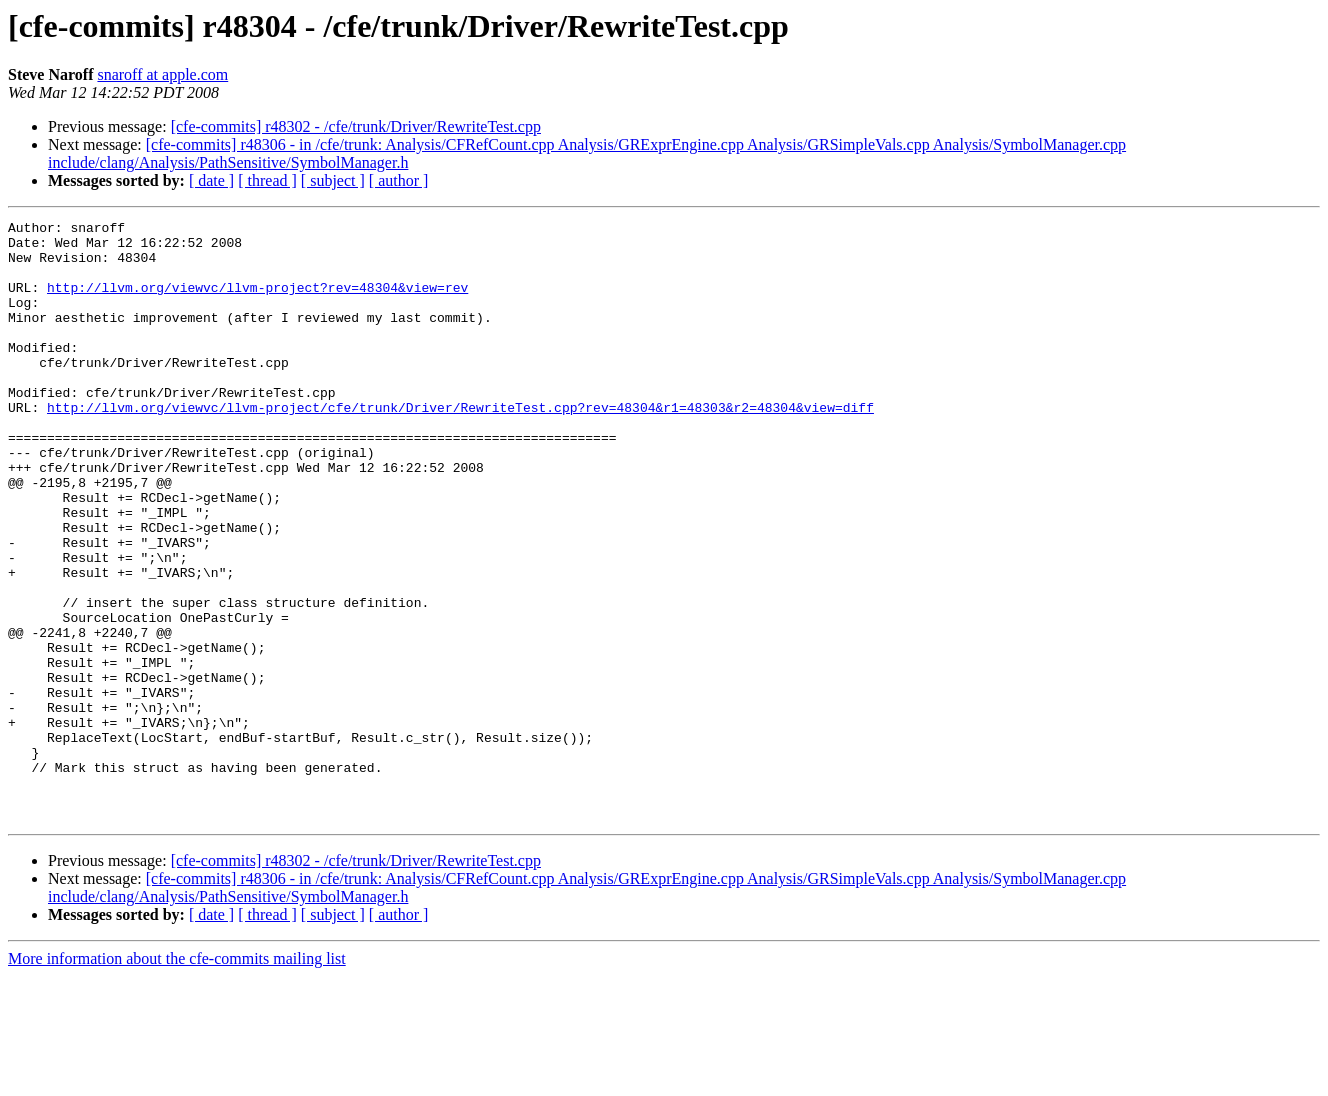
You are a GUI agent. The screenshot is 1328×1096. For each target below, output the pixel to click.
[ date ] (211, 180)
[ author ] (399, 180)
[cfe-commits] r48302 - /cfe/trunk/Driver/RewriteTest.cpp (356, 126)
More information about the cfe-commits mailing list (177, 1078)
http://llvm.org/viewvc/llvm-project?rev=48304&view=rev (257, 302)
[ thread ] (267, 180)
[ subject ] (333, 180)
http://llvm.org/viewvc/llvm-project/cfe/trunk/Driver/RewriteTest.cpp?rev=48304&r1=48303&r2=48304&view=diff (460, 446)
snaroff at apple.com (162, 74)
